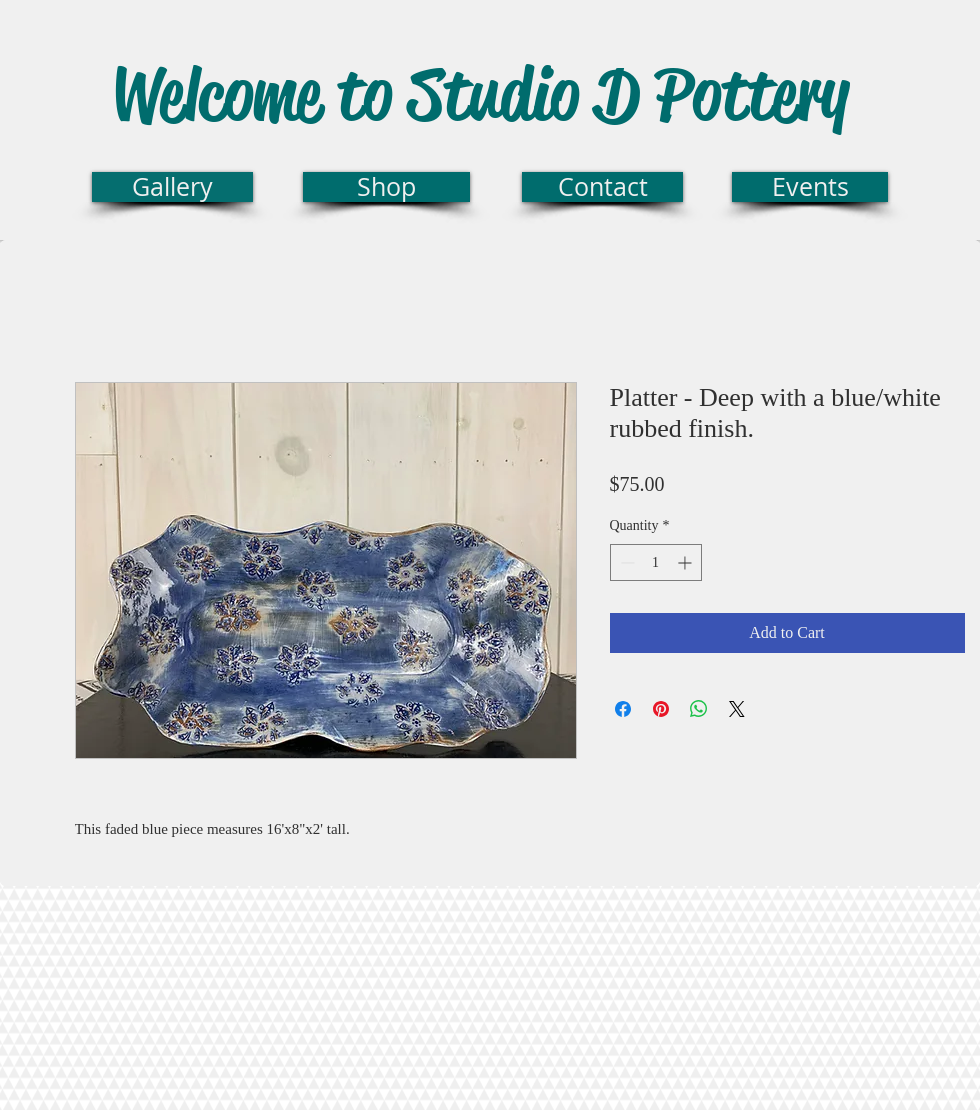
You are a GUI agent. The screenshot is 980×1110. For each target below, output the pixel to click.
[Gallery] (172, 187)
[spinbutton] (656, 562)
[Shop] (386, 187)
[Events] (810, 187)
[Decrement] (625, 562)
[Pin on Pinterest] (661, 709)
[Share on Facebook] (623, 709)
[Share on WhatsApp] (699, 709)
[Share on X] (737, 709)
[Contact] (602, 187)
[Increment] (686, 562)
